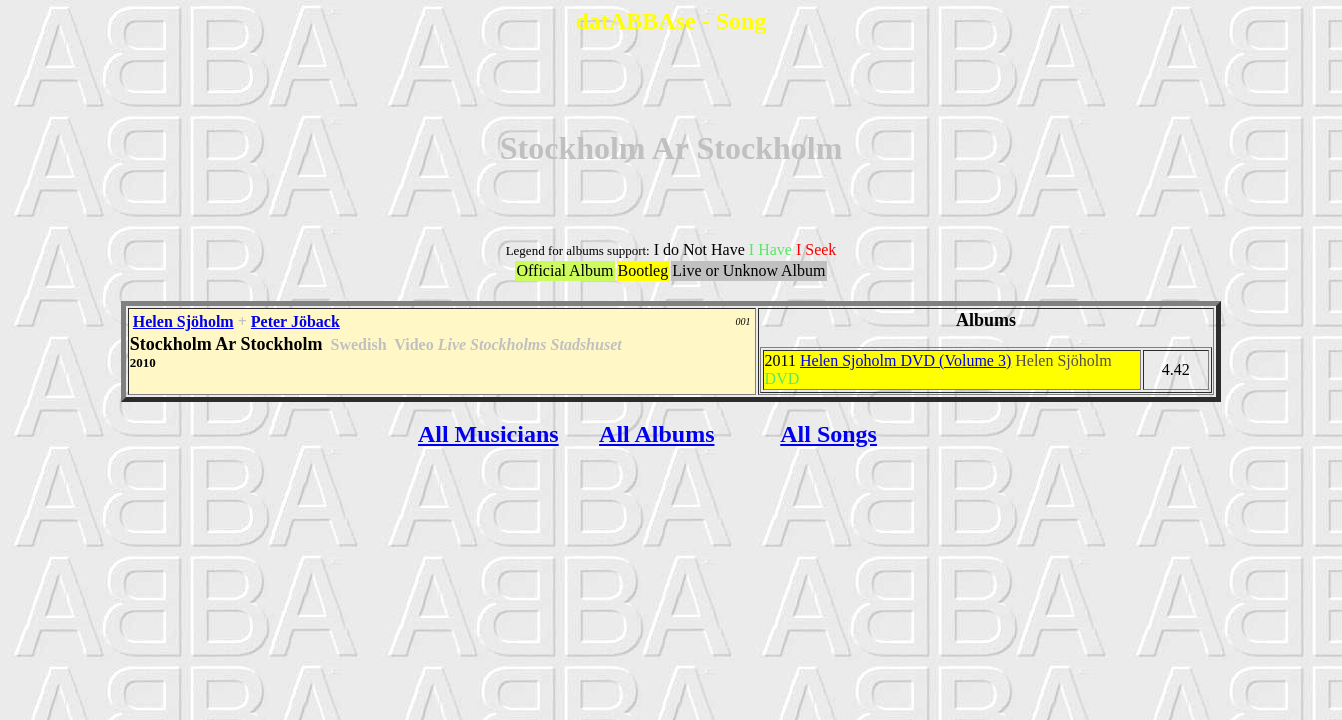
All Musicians (488, 434)
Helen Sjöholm (183, 321)
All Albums (656, 434)
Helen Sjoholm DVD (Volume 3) (905, 360)
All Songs (828, 434)
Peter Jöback (295, 321)
